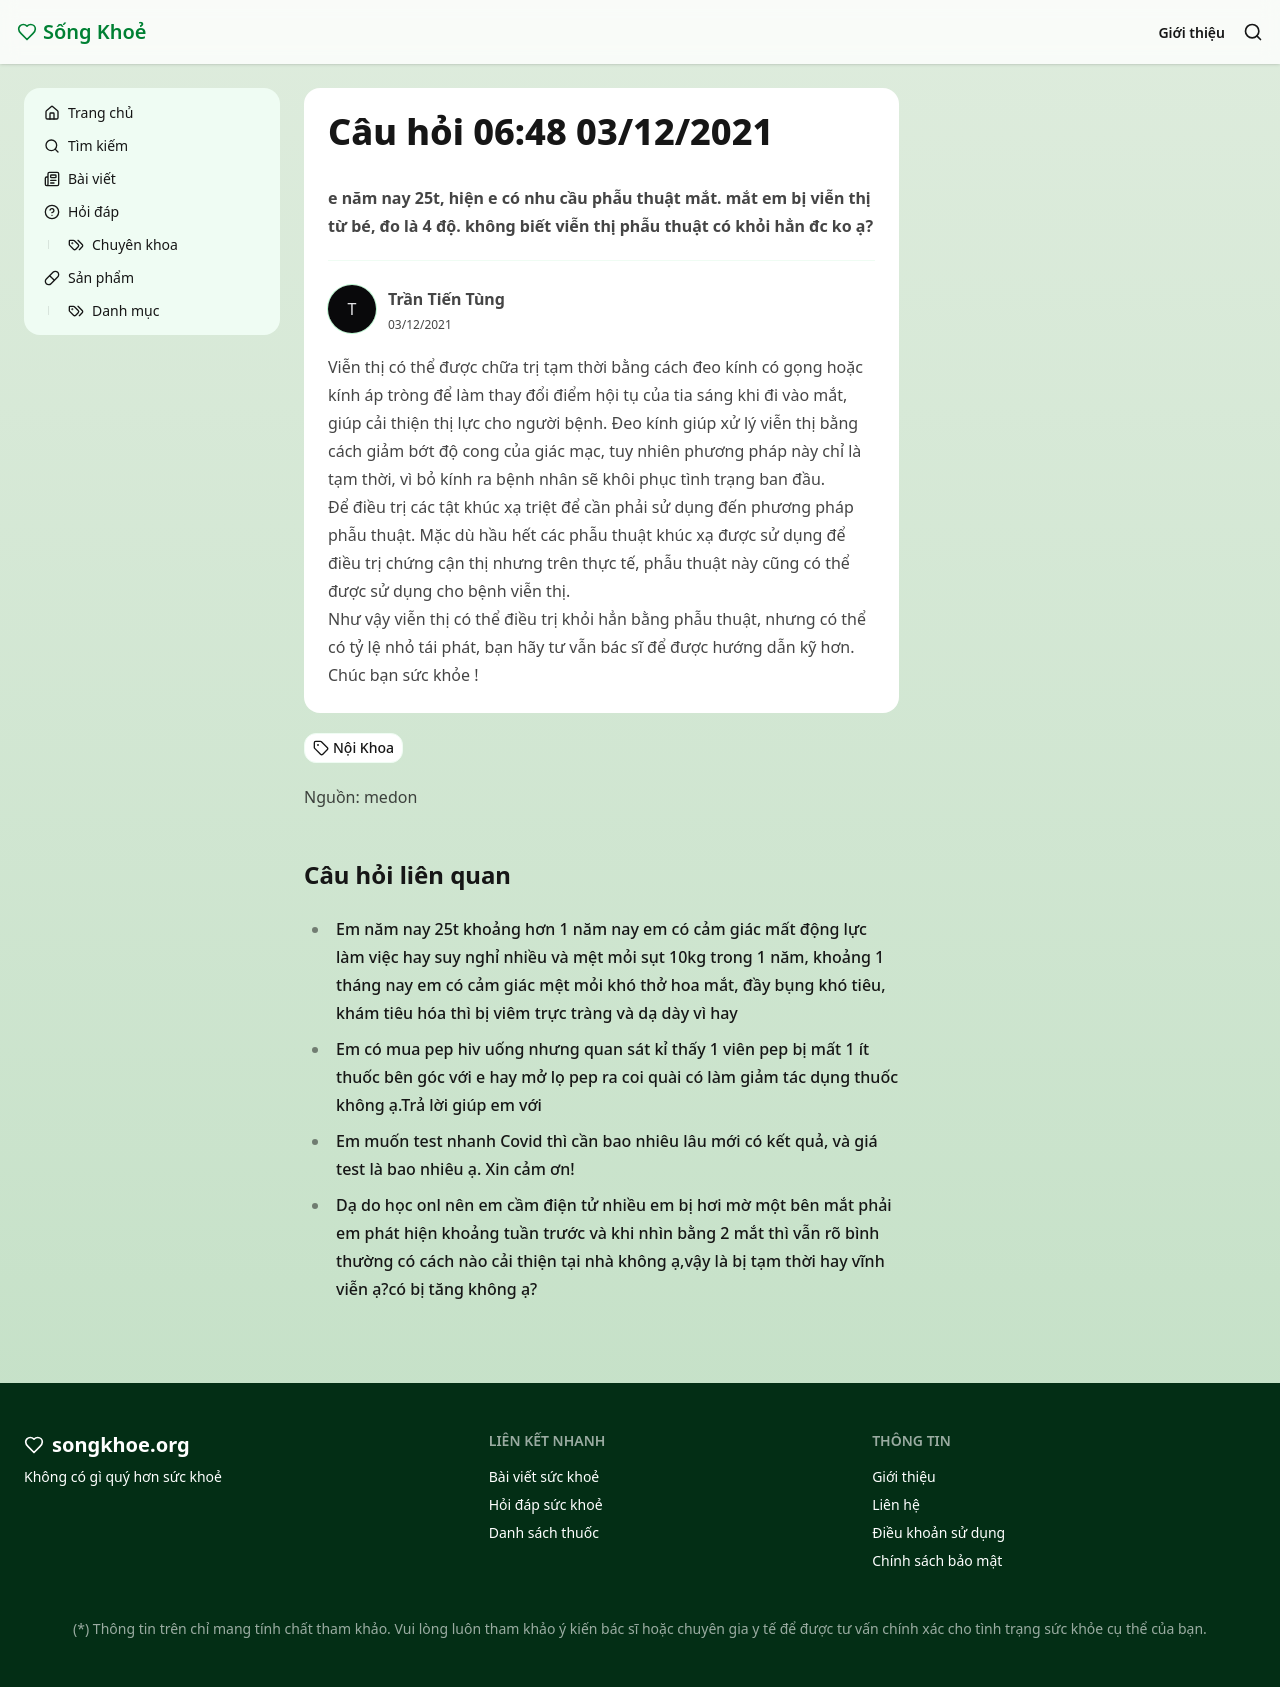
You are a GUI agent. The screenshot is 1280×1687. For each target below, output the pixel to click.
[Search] (1253, 32)
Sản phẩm (89, 277)
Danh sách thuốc (544, 1532)
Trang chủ (88, 112)
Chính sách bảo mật (937, 1560)
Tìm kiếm (86, 145)
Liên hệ (896, 1504)
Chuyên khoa (123, 244)
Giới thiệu (1191, 32)
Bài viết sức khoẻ (544, 1476)
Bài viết (80, 178)
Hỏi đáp (81, 211)
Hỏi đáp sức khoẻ (546, 1504)
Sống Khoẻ (82, 31)
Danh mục (113, 310)
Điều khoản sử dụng (938, 1532)
